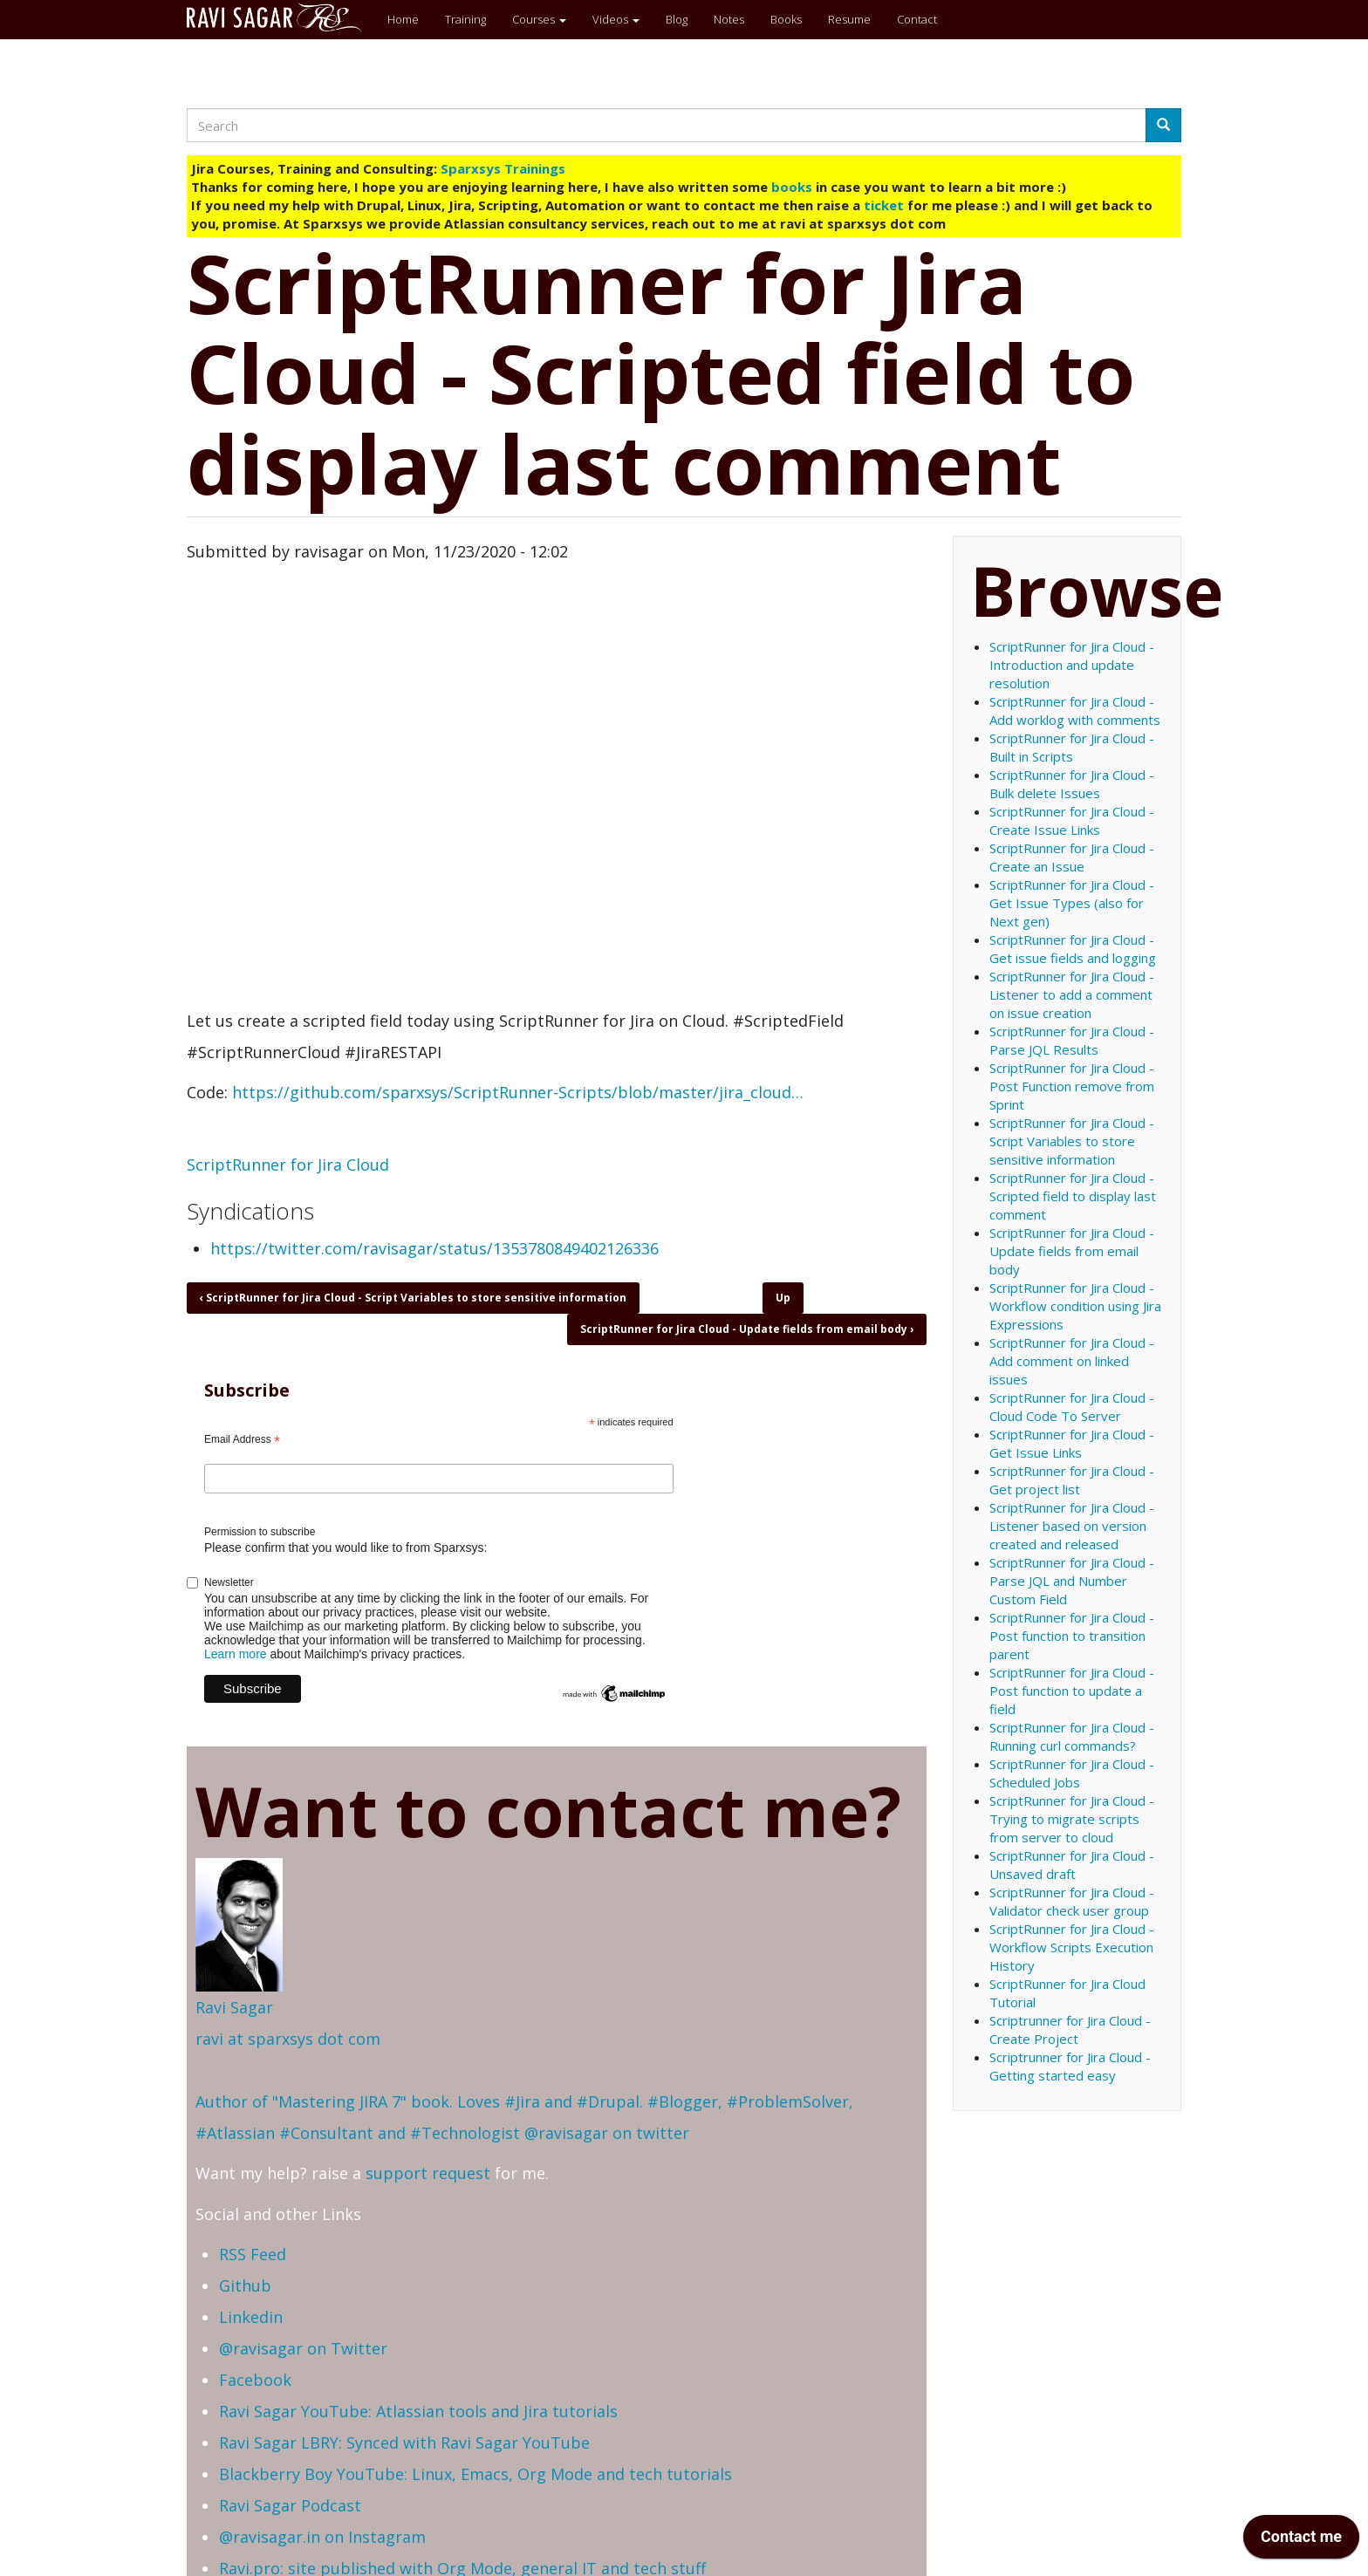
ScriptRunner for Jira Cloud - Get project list (1071, 1480)
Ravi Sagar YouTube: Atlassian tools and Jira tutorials (418, 2411)
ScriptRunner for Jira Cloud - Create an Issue (1071, 857)
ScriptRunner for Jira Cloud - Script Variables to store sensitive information (413, 1297)
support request (428, 2173)
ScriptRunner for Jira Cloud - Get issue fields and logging (1072, 949)
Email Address (242, 1440)
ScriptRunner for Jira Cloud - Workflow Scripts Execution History (1071, 1947)
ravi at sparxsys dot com (287, 2038)
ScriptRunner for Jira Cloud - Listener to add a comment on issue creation (1071, 994)
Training (465, 19)
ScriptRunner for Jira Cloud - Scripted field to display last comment (1072, 1196)
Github (245, 2285)
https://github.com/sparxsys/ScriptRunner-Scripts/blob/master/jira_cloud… (518, 1092)
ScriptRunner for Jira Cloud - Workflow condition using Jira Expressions (1075, 1306)
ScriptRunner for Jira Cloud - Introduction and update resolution (1071, 665)
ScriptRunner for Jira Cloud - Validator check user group (1071, 1901)
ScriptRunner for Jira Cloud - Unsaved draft (1071, 1864)
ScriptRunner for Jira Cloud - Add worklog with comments (1074, 710)
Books (786, 19)
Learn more (235, 1654)
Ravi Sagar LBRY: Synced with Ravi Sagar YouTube (404, 2442)
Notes (729, 19)
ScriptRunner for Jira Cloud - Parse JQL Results (1071, 1040)
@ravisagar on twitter (606, 2132)
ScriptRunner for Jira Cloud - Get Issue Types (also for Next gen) (1071, 903)
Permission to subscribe (259, 1532)
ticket (884, 205)
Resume (849, 19)
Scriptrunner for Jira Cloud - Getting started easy (1070, 2066)
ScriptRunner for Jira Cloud (288, 1164)
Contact (917, 19)
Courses (539, 19)
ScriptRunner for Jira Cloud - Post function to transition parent (1071, 1636)
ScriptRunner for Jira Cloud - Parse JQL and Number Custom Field (1071, 1581)
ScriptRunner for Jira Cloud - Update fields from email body (746, 1329)
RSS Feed (252, 2254)
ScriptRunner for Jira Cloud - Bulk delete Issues (1071, 784)
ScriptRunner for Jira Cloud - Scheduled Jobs (1071, 1773)
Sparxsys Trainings (503, 168)
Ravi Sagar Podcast (290, 2505)
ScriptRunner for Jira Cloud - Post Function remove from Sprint (1071, 1086)
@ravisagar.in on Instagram (322, 2536)
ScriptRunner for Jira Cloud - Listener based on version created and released (1071, 1526)
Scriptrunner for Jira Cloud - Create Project (1070, 2029)
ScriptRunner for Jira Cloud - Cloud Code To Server (1071, 1407)
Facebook (255, 2379)
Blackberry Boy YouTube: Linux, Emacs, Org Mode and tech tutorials (475, 2473)
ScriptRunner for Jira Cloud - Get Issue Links (1071, 1443)
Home (403, 19)
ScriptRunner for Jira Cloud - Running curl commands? (1071, 1736)
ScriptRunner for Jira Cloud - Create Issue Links (1071, 820)
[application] (1301, 2541)
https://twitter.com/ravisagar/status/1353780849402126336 (434, 1248)
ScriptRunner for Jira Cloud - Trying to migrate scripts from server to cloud (1071, 1819)
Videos (616, 19)
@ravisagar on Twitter (303, 2348)
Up (783, 1297)
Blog (676, 19)
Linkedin (251, 2316)
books (791, 186)
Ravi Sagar (234, 2007)
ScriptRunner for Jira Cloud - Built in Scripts (1071, 747)
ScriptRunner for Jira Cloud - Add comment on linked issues (1071, 1361)
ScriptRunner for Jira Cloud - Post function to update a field (1071, 1691)
